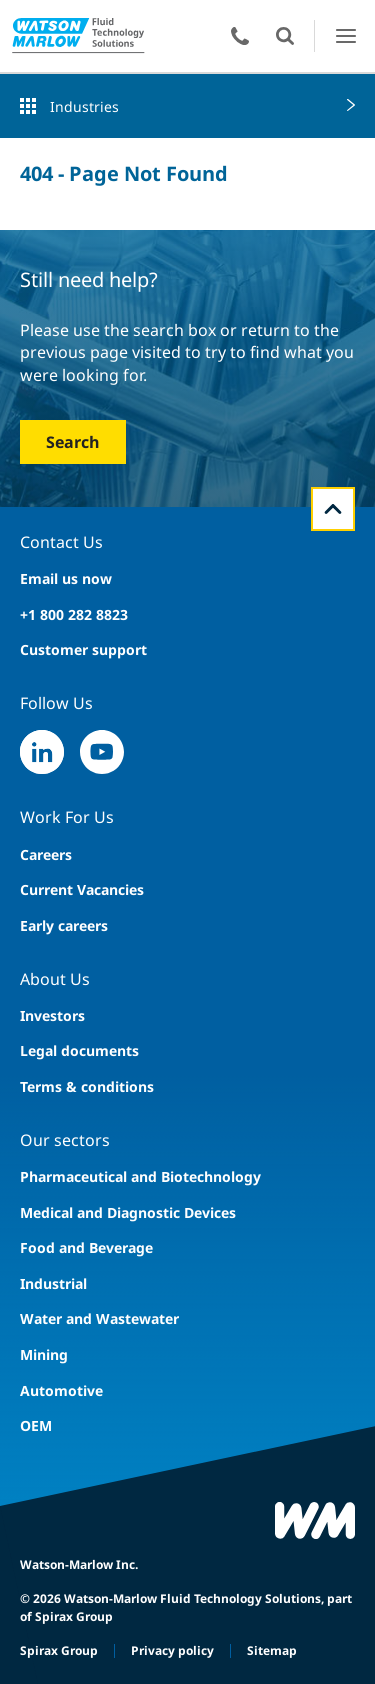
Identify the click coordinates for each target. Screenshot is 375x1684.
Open (285, 36)
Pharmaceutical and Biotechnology (140, 1176)
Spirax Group (59, 1650)
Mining (44, 1354)
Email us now (66, 578)
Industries (84, 106)
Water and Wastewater (99, 1318)
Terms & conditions (87, 1086)
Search (73, 442)
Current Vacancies (82, 889)
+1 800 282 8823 (74, 614)
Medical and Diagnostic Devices (128, 1212)
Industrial (53, 1283)
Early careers (64, 925)
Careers (46, 854)
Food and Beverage (86, 1247)
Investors (52, 1015)
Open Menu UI (345, 35)
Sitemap (272, 1650)
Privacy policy (172, 1650)
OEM (36, 1425)
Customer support (83, 649)
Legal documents (79, 1050)
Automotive (61, 1390)
